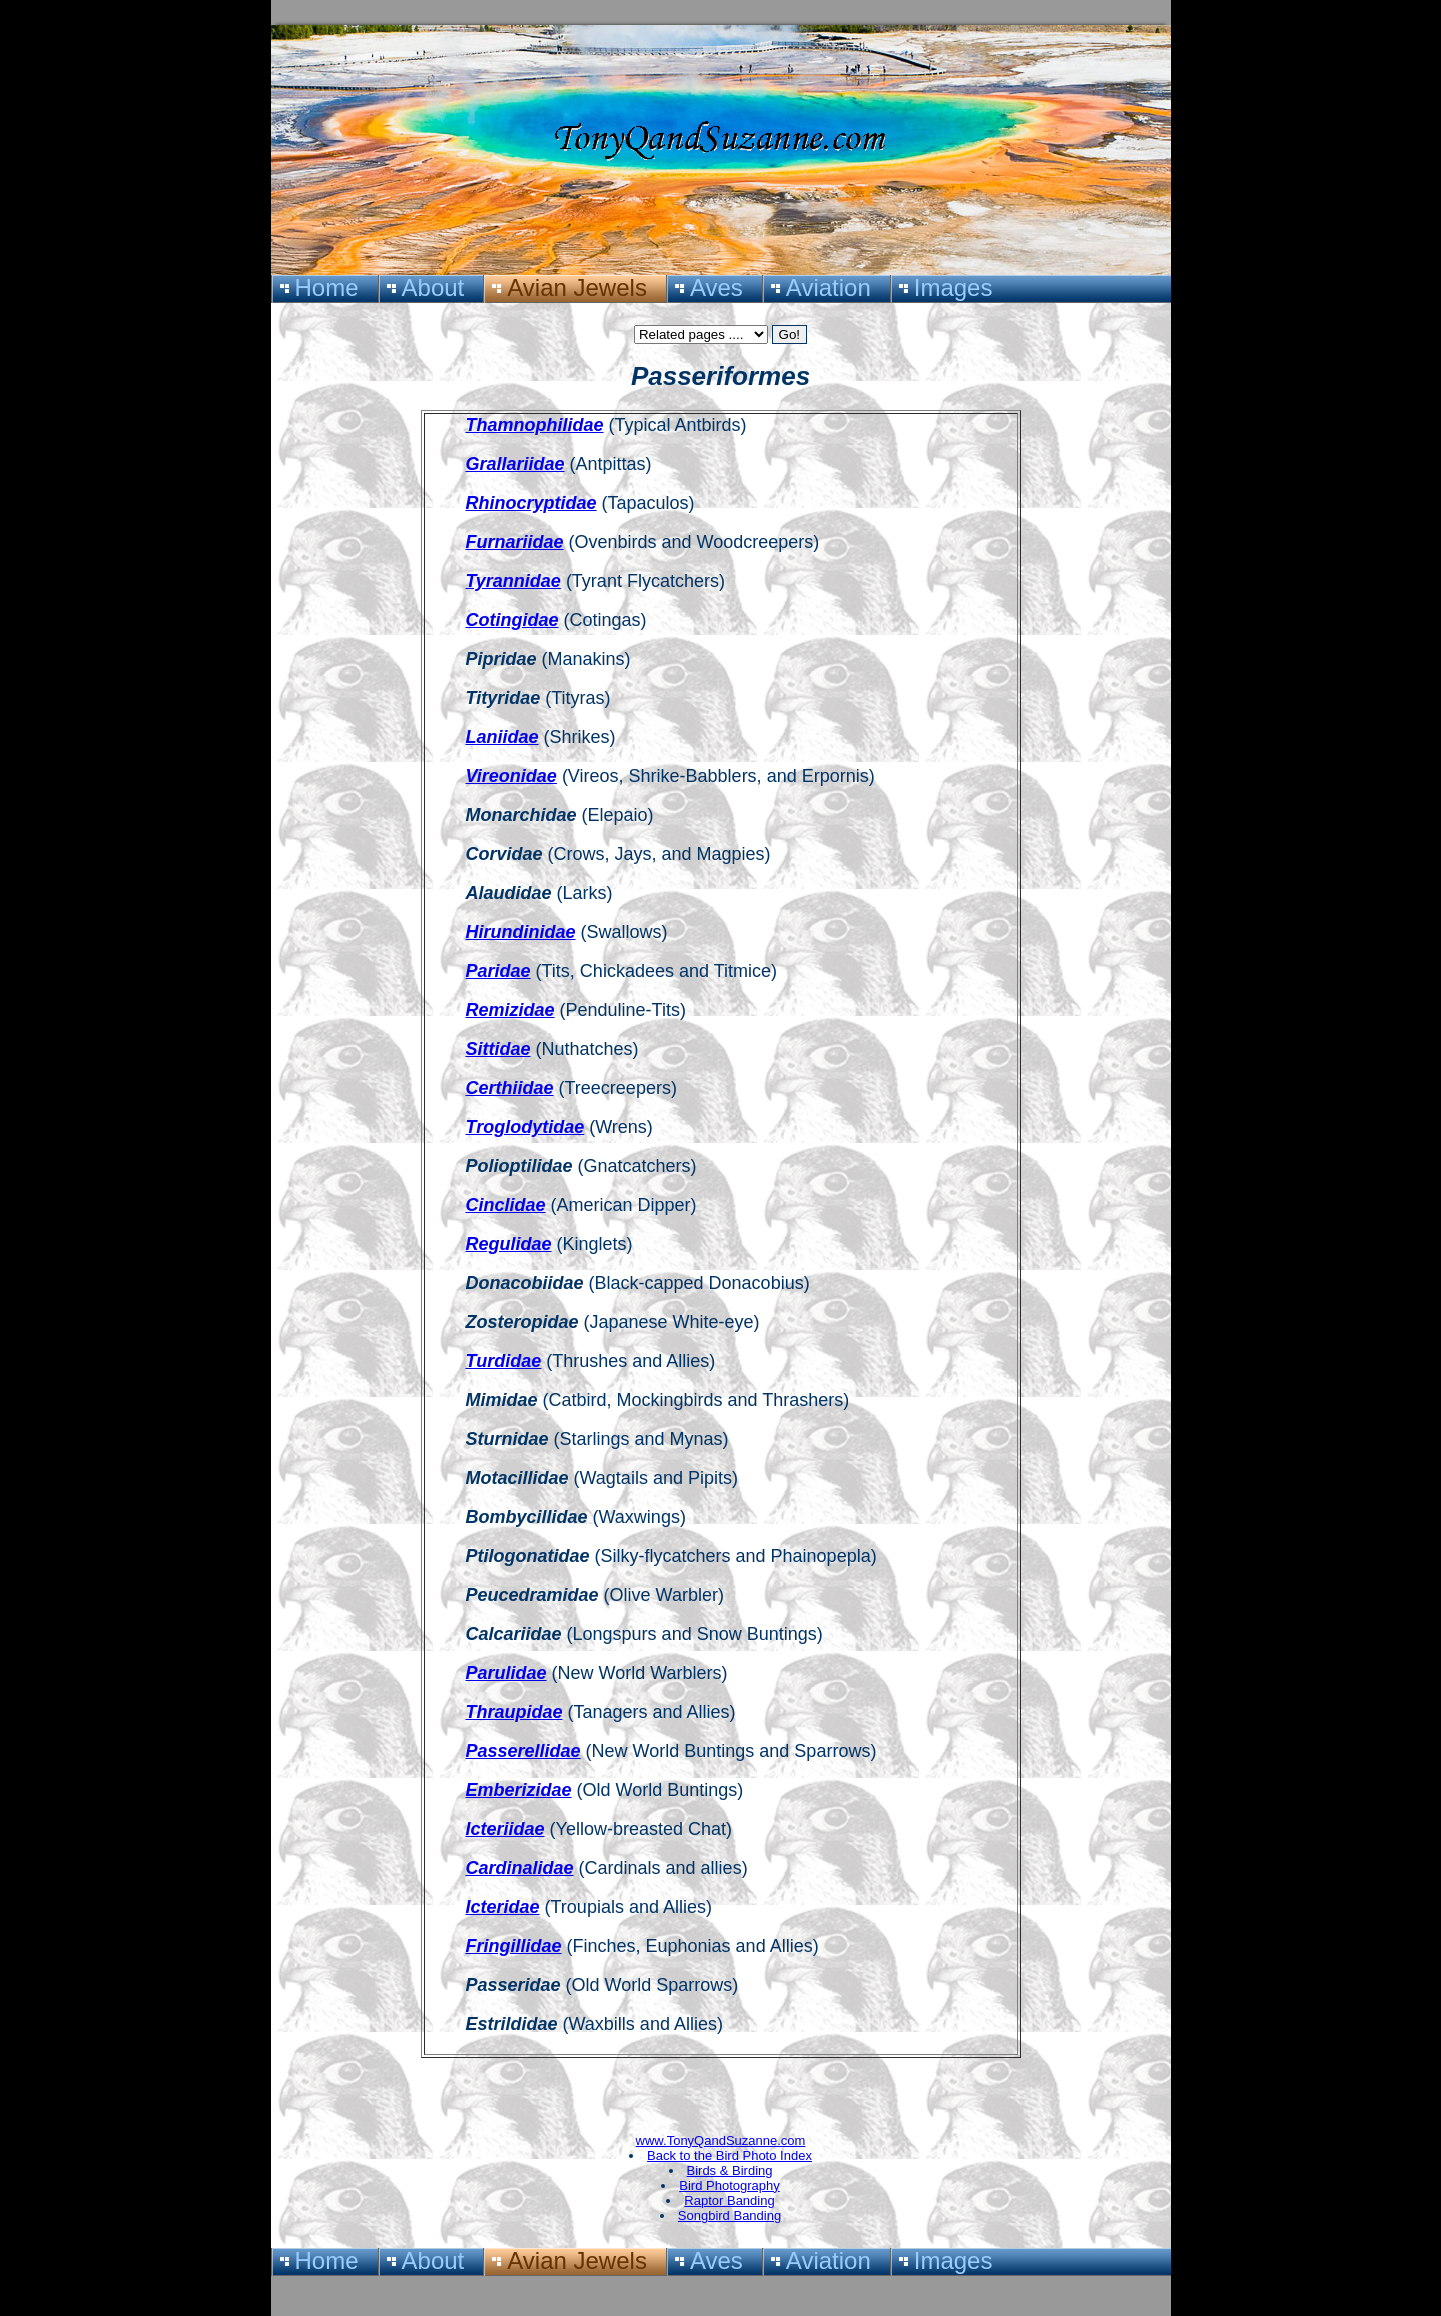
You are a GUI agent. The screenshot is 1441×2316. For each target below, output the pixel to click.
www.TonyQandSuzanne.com (721, 2140)
